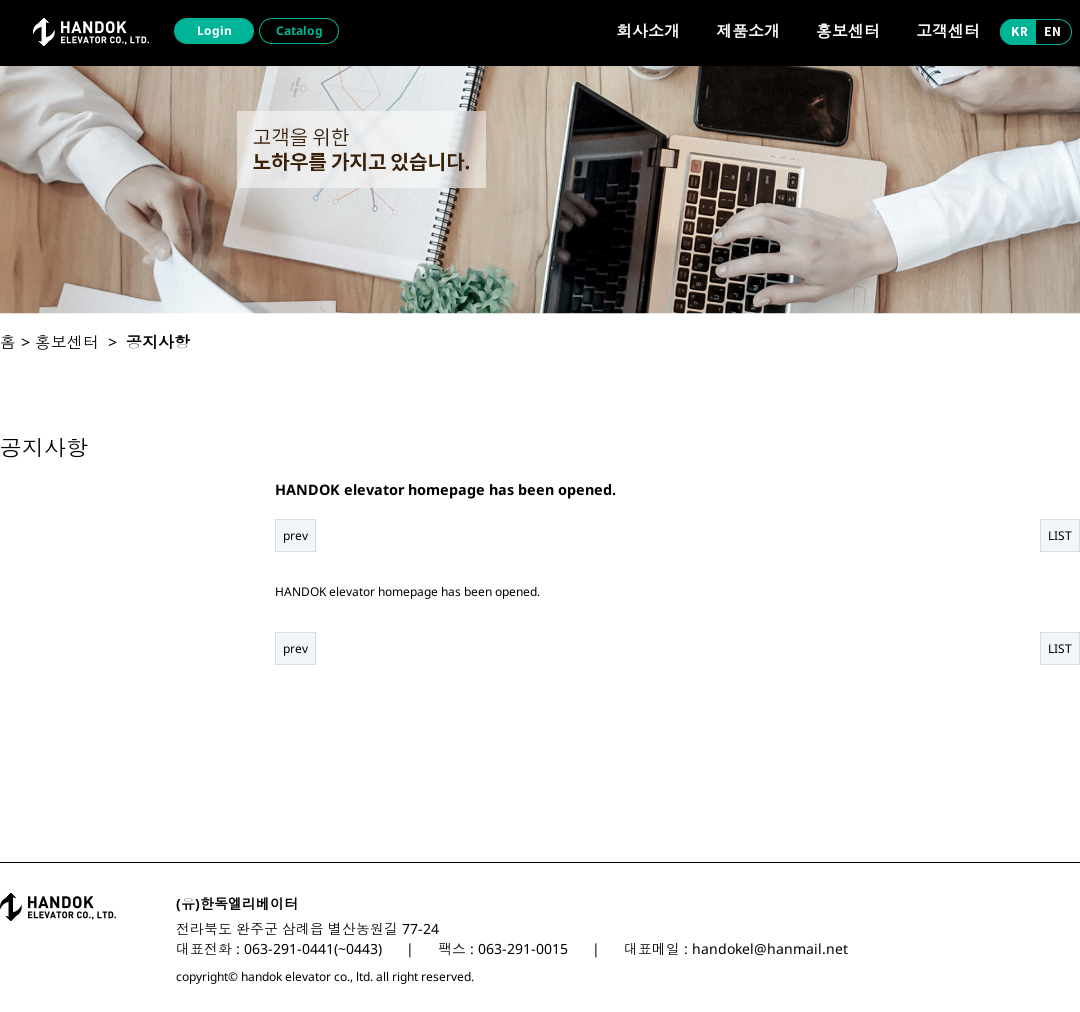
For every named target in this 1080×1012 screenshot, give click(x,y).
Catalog (299, 30)
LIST (1060, 535)
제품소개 (748, 31)
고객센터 (948, 31)
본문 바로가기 (0, 0)
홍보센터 (848, 31)
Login (214, 30)
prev (295, 535)
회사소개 (648, 31)
